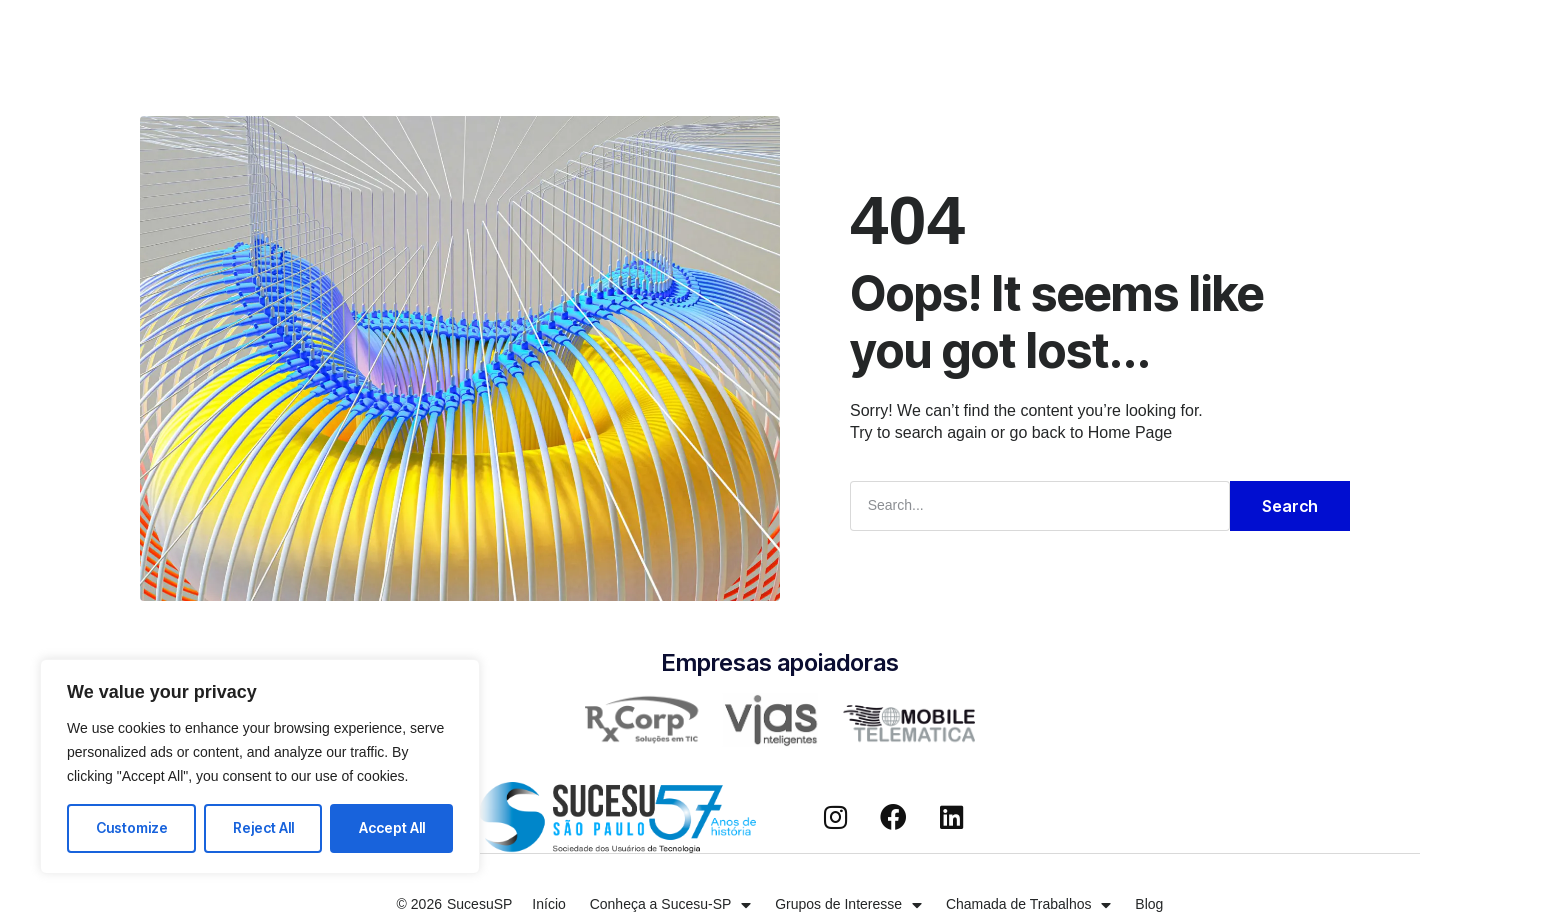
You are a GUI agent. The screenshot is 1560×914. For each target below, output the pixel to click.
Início (377, 34)
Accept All (392, 827)
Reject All (263, 827)
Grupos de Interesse (704, 34)
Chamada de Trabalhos (900, 34)
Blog (1037, 34)
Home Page (1130, 432)
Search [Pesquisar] (1290, 506)
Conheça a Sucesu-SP (512, 34)
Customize (132, 827)
